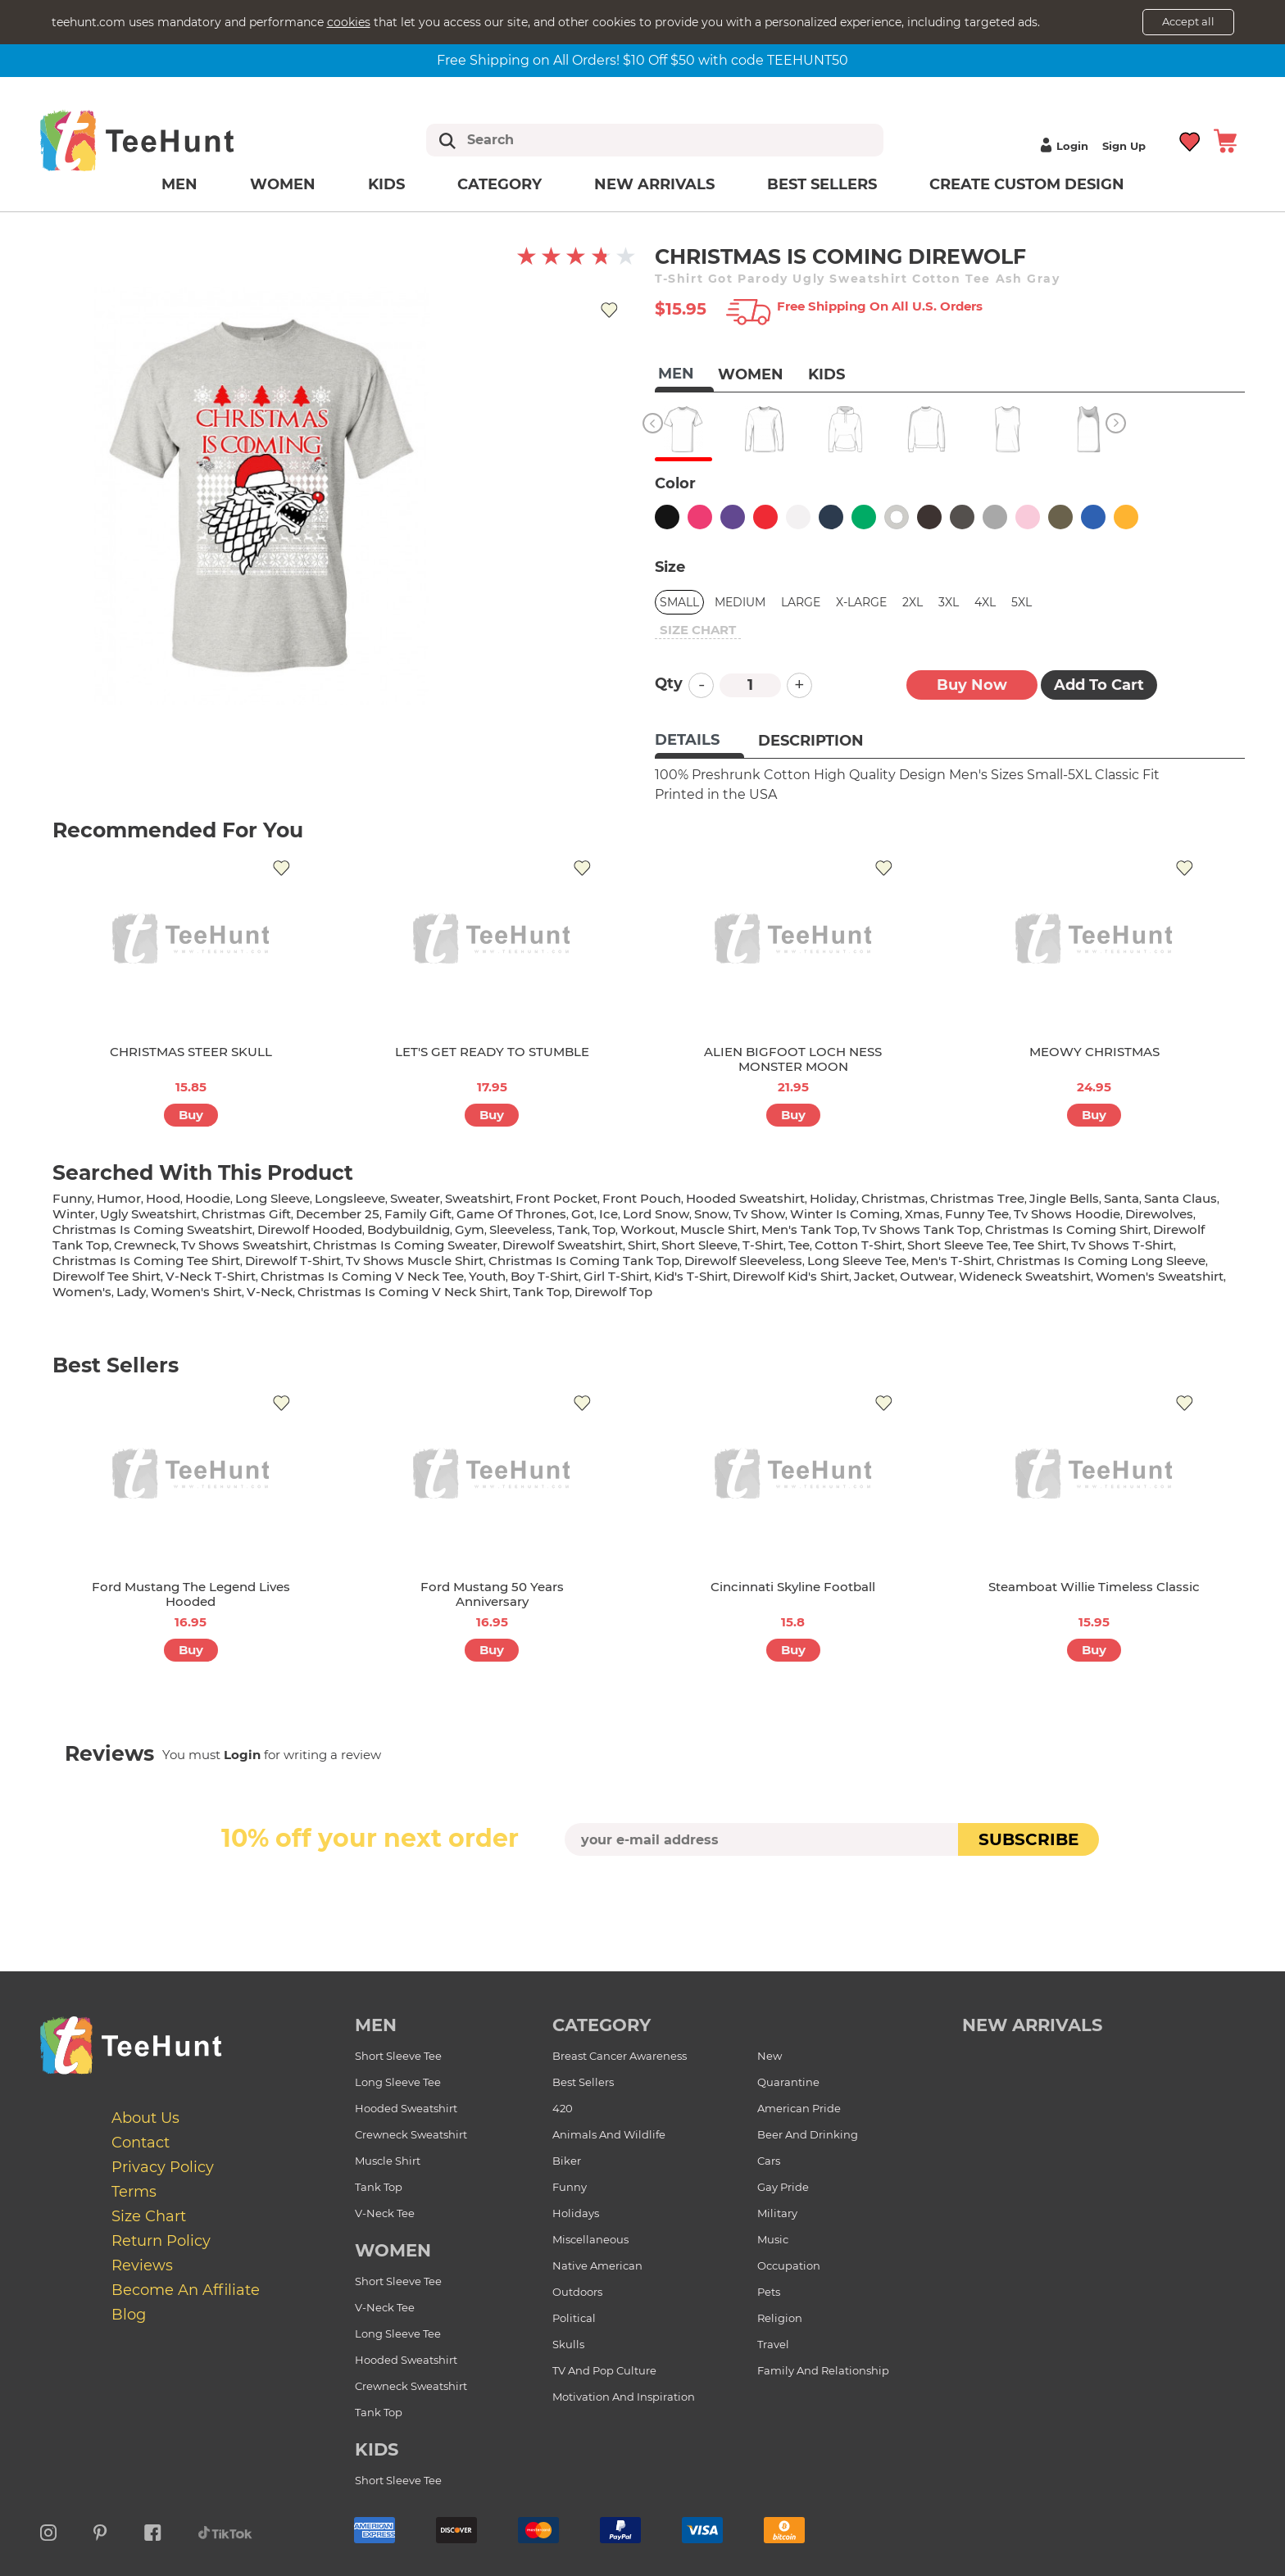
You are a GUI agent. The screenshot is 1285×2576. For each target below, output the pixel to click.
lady (131, 1291)
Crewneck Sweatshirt (411, 2134)
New (769, 2055)
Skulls (568, 2344)
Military (777, 2213)
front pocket (556, 1198)
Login (1062, 145)
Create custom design (1026, 184)
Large (800, 602)
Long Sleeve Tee (398, 2081)
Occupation (788, 2265)
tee (799, 1245)
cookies (348, 22)
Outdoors (577, 2291)
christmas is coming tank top (583, 1260)
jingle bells (1064, 1198)
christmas (893, 1198)
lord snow (656, 1214)
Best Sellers (822, 184)
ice (608, 1214)
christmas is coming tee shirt (146, 1260)
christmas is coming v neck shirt (402, 1291)
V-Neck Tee (385, 2213)
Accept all (1188, 21)
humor (119, 1198)
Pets (768, 2291)
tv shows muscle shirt (415, 1260)
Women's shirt (196, 1291)
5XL (1021, 602)
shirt (642, 1245)
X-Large (861, 602)
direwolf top (613, 1291)
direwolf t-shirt (293, 1260)
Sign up (1124, 145)
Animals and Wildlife (608, 2134)
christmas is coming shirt (1066, 1229)
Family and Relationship (823, 2370)
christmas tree (977, 1198)
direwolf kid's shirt (791, 1276)
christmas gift (246, 1214)
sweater (415, 1198)
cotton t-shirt (858, 1245)
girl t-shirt (616, 1276)
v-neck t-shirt (211, 1276)
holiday (833, 1198)
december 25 (337, 1214)
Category (499, 184)
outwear (927, 1276)
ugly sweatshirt (148, 1214)
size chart (698, 629)
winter (73, 1214)
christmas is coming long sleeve (1101, 1260)
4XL (985, 602)
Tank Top (378, 2186)
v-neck (270, 1291)
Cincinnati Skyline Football (793, 1586)
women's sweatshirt (1160, 1276)
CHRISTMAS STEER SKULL (191, 1051)
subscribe (1028, 1839)
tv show (759, 1214)
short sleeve (699, 1245)
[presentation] (642, 1894)
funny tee (977, 1214)
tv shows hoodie (1067, 1214)
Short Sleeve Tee (398, 2055)
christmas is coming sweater (405, 1245)
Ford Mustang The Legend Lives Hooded (191, 1594)
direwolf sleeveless (743, 1260)
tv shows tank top (921, 1229)
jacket (874, 1276)
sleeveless (520, 1229)
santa (1121, 1198)
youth (487, 1276)
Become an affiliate (185, 2290)
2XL (912, 602)
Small (679, 602)
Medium (740, 602)
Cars (768, 2160)
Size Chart (148, 2216)
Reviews (142, 2265)
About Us (145, 2118)
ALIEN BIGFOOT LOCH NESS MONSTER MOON (793, 1059)
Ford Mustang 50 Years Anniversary (492, 1594)
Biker (566, 2160)
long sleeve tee (856, 1260)
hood (163, 1198)
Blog (128, 2315)
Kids (386, 184)
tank (572, 1229)
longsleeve (350, 1198)
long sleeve (272, 1198)
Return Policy (161, 2241)
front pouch (641, 1198)
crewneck (145, 1245)
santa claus (1180, 1198)
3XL (948, 602)
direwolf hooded (309, 1229)
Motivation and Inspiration (623, 2396)
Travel (773, 2344)
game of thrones (511, 1214)
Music (772, 2239)
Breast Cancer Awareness (619, 2055)
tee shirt (1039, 1245)
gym (469, 1229)
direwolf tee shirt (106, 1276)
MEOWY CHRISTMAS (1094, 1051)
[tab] (699, 741)
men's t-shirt (951, 1260)
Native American (597, 2265)
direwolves (1159, 1214)
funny (72, 1198)
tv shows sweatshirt (244, 1245)
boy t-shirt (545, 1276)
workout (647, 1229)
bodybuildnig (408, 1229)
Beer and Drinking (807, 2134)
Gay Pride (783, 2186)
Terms (134, 2192)
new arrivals (1032, 2025)
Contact (140, 2143)
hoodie (207, 1198)
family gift (418, 1214)
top (604, 1229)
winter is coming (845, 1214)
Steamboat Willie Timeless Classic (1094, 1586)
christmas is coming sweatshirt (152, 1229)
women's (81, 1291)
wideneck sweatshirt (1025, 1276)
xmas (922, 1214)
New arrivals (654, 184)
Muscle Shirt (387, 2160)
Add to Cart (1099, 685)
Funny (569, 2186)
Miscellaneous (590, 2239)
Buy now (972, 685)
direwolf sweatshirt (562, 1245)
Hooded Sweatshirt (406, 2108)
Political (574, 2317)
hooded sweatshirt (745, 1198)
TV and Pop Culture (604, 2370)
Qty (669, 683)
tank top (541, 1291)
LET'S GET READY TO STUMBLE (492, 1051)
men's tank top (809, 1229)
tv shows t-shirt (1122, 1245)
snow (711, 1214)
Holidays (575, 2213)
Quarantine (788, 2081)
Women (283, 184)
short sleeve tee (957, 1245)
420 (562, 2108)
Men (179, 184)
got (582, 1214)
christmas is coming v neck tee (362, 1276)
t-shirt (762, 1245)
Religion (779, 2317)
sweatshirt (478, 1198)
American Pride (799, 2108)
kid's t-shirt (691, 1276)
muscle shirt (718, 1229)
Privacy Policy (162, 2167)
